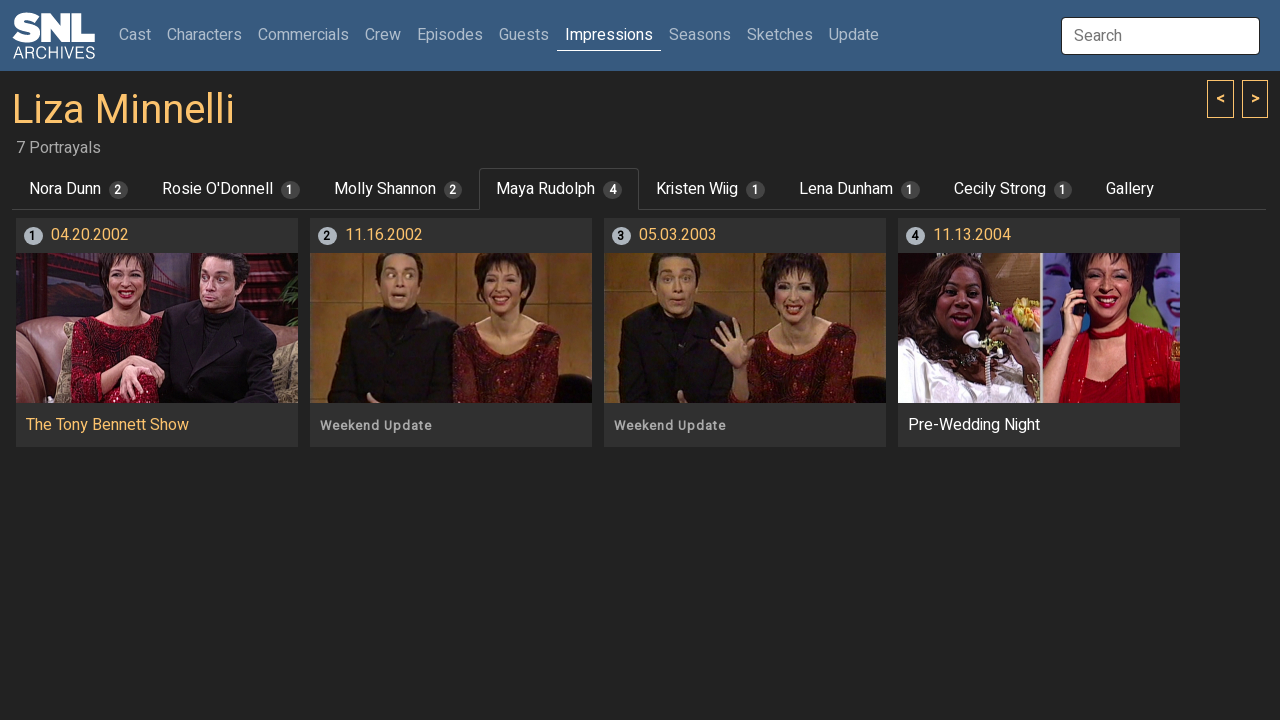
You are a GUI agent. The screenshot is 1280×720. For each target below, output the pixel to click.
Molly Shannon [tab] (398, 189)
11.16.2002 (384, 235)
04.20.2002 (90, 235)
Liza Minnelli (123, 110)
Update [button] (854, 35)
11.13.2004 (972, 235)
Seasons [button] (700, 35)
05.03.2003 (678, 235)
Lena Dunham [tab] (859, 189)
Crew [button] (383, 35)
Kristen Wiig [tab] (710, 189)
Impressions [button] (609, 35)
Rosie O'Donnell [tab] (231, 189)
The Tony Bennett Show (107, 425)
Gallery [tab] (1130, 189)
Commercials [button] (303, 35)
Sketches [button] (780, 35)
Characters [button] (204, 35)
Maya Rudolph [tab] (559, 189)
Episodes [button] (450, 35)
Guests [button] (524, 35)
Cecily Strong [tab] (1013, 189)
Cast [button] (139, 34)
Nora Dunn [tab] (78, 189)
